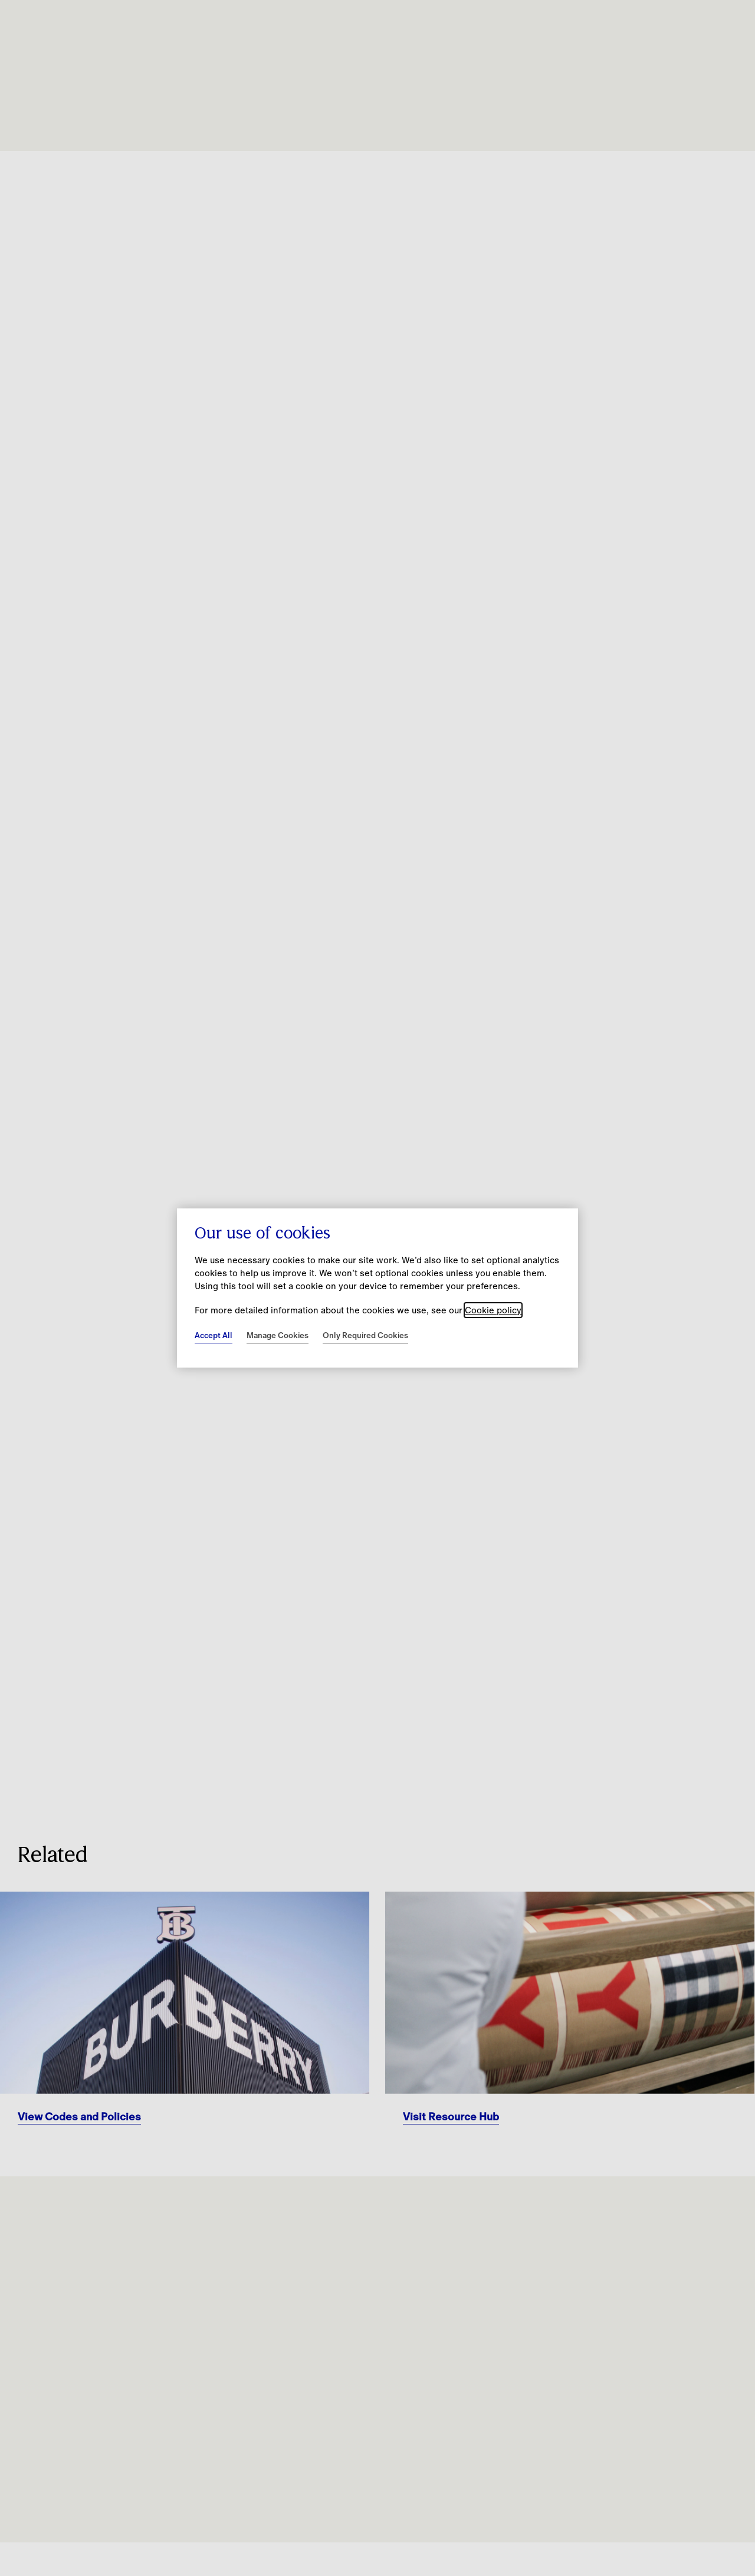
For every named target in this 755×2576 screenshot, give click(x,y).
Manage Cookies (277, 1335)
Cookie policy (493, 1310)
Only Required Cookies (365, 1335)
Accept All (213, 1335)
